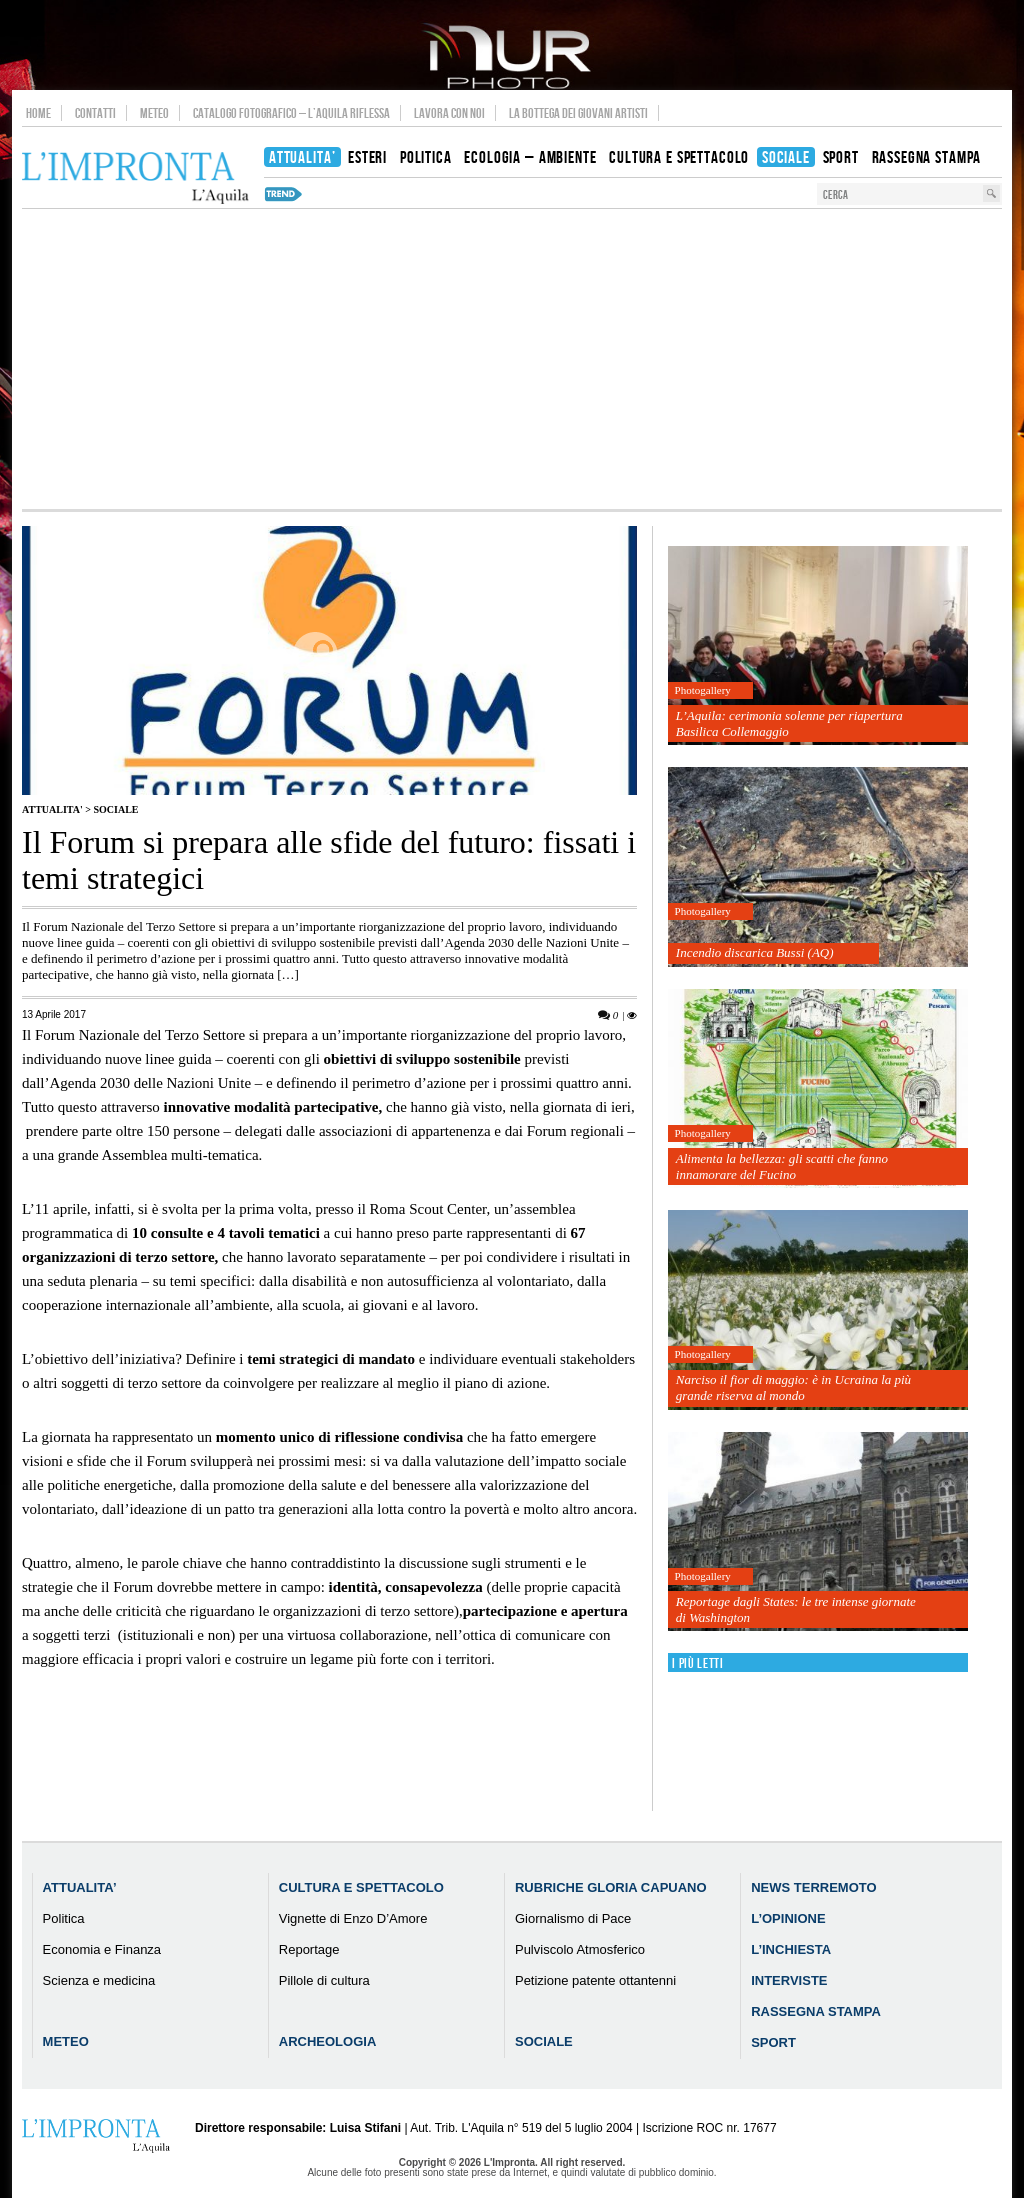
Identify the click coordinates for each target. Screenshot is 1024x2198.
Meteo (154, 113)
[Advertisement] (512, 359)
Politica (64, 1918)
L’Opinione (788, 1918)
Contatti (95, 113)
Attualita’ (80, 1887)
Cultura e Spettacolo (361, 1887)
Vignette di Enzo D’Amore (353, 1918)
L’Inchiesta (791, 1949)
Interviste (789, 1980)
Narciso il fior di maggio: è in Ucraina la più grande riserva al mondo (793, 1387)
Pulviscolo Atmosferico (580, 1949)
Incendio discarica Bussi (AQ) (755, 952)
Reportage (309, 1949)
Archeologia (328, 2041)
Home (38, 113)
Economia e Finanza (102, 1949)
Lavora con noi (449, 113)
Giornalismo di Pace (573, 1918)
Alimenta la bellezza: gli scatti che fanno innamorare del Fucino (782, 1166)
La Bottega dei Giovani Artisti (578, 113)
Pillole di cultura (324, 1980)
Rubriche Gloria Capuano (611, 1887)
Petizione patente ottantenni (595, 1980)
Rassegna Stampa (816, 2011)
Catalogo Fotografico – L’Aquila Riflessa (291, 113)
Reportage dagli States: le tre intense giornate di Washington (796, 1609)
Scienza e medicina (99, 1980)
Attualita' (52, 809)
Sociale (115, 809)
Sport (773, 2042)
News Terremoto (813, 1887)
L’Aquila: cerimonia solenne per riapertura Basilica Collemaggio (789, 723)
